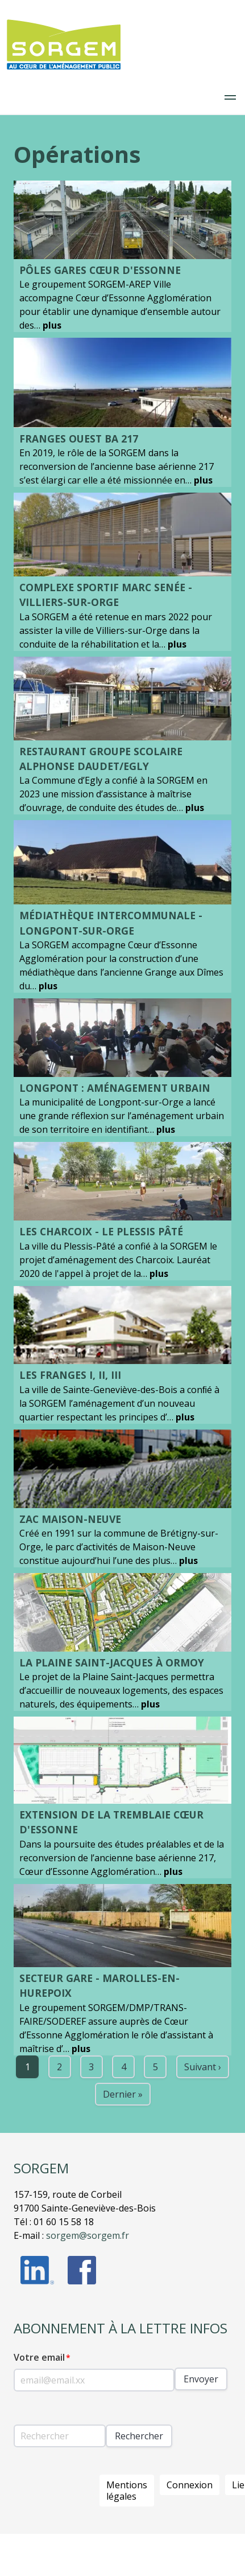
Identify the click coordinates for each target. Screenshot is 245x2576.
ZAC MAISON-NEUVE (70, 1519)
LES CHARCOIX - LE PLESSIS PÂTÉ (101, 1231)
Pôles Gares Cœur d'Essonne (100, 270)
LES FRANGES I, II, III (70, 1375)
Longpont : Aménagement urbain (114, 1088)
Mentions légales (126, 2491)
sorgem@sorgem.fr (87, 2235)
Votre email (39, 2357)
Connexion (190, 2485)
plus (52, 325)
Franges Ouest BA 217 (78, 438)
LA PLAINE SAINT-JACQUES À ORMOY (111, 1662)
